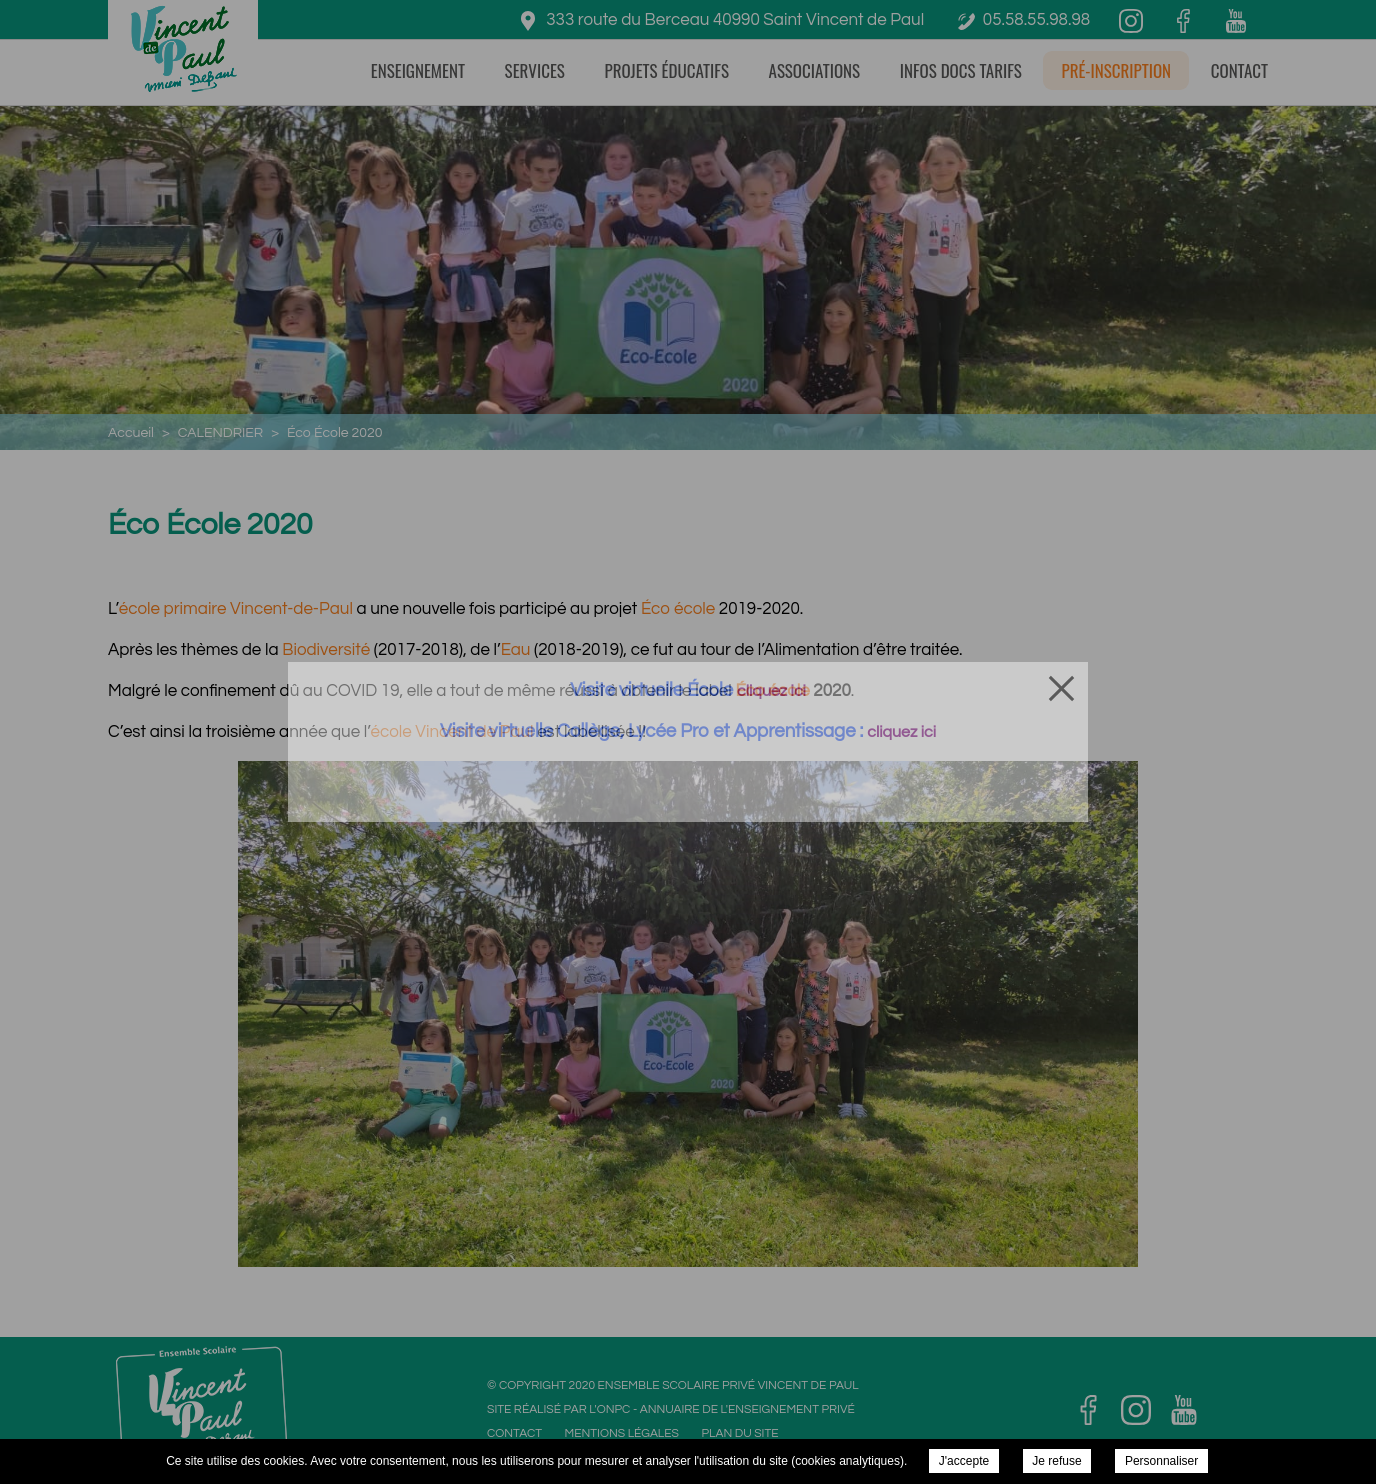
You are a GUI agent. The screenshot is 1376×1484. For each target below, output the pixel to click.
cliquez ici (771, 691)
